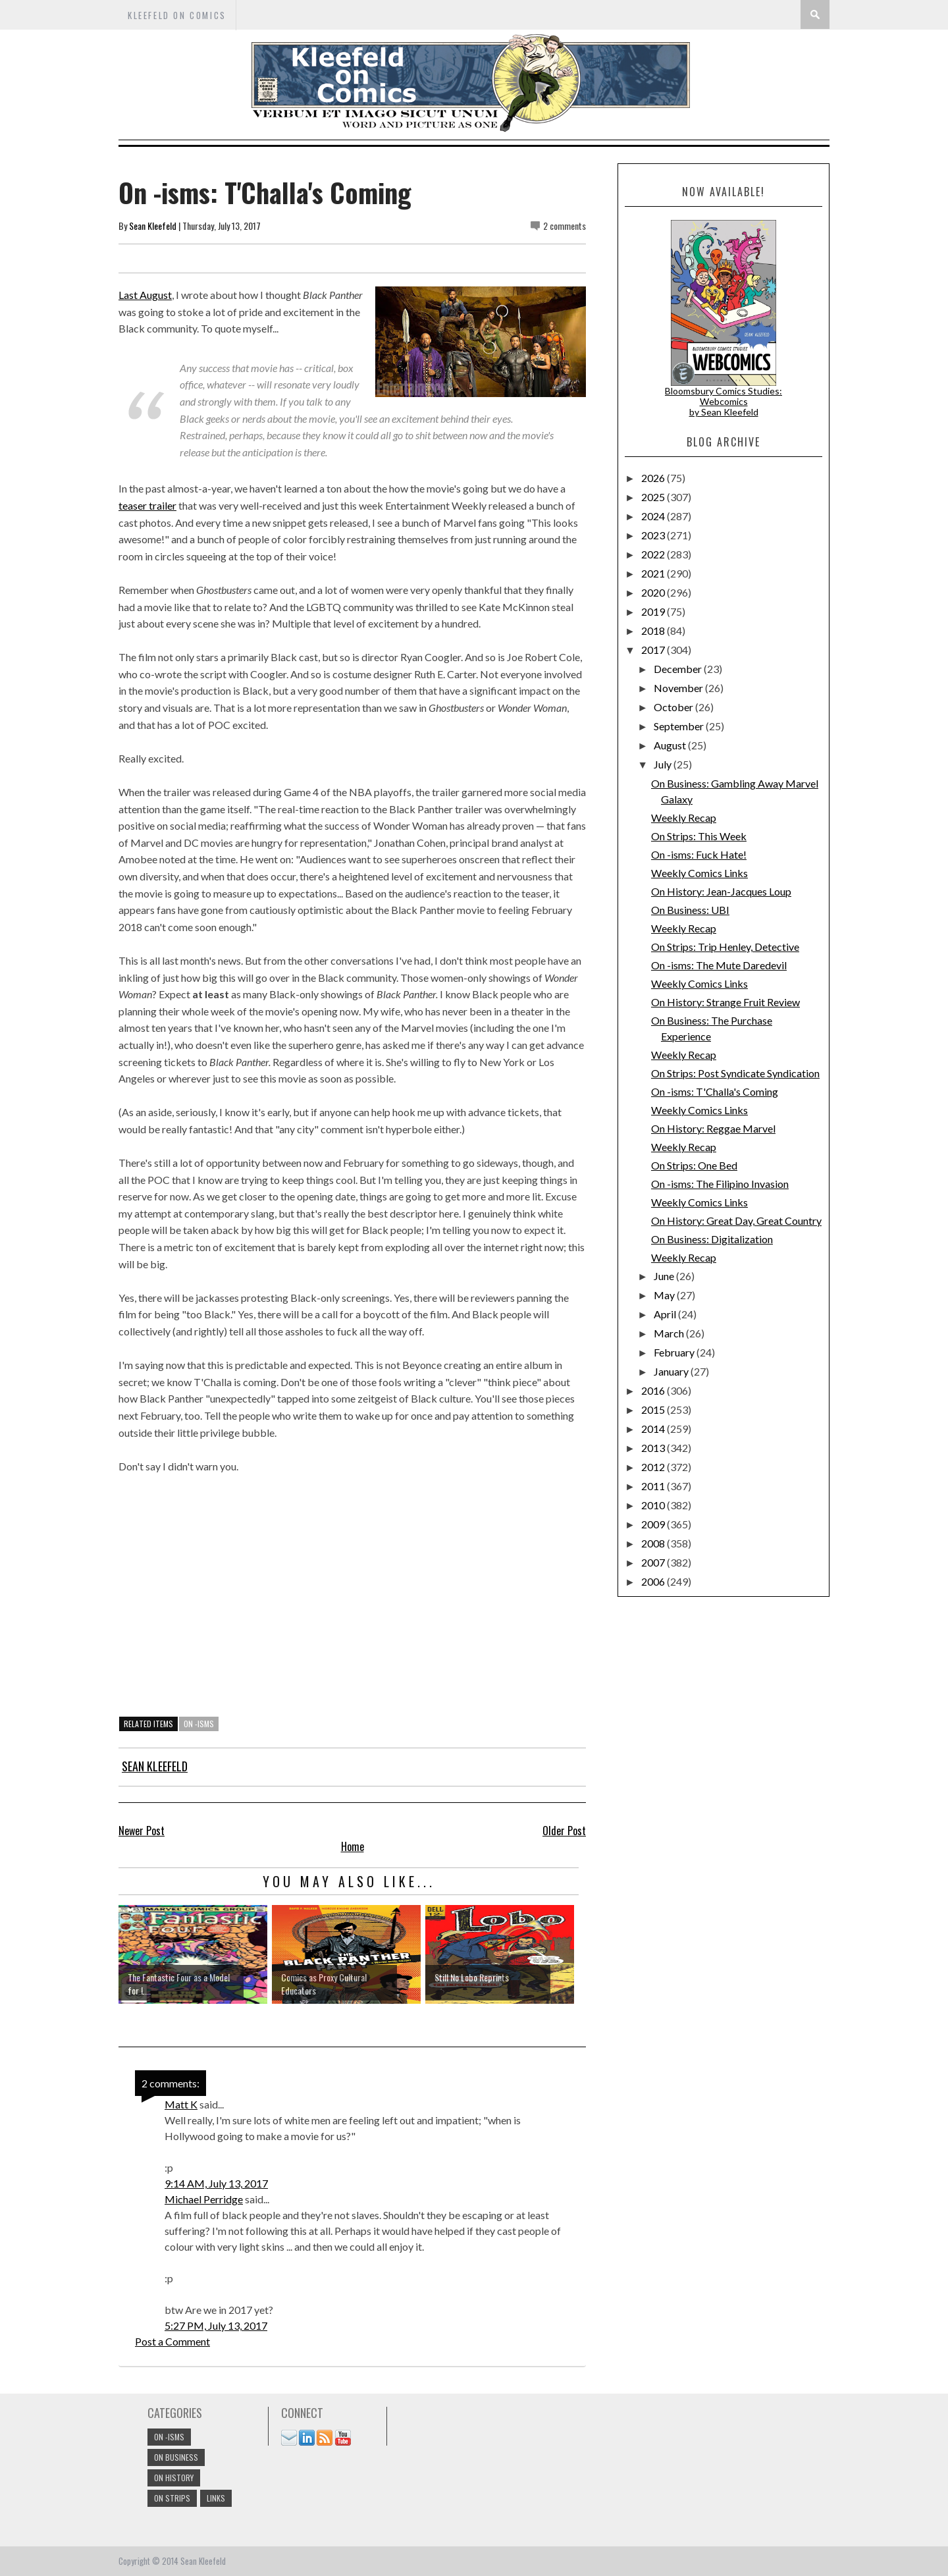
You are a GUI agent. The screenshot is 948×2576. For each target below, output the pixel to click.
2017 (654, 649)
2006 (654, 1581)
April (666, 1314)
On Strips (172, 2498)
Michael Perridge (204, 2199)
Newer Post (141, 1830)
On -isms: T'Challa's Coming (714, 1091)
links (216, 2498)
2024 (654, 516)
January (672, 1371)
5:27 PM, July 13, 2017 (216, 2325)
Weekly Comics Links (699, 873)
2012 (654, 1467)
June (665, 1276)
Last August (145, 294)
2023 (654, 535)
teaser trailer (147, 505)
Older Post (564, 1830)
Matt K (181, 2104)
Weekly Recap (683, 817)
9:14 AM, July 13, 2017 (216, 2183)
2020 (654, 592)
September (680, 726)
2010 (654, 1505)
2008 (654, 1543)
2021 (654, 573)
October (674, 707)
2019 (654, 611)
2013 (654, 1447)
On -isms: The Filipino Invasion (720, 1183)
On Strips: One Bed (694, 1165)
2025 (654, 497)
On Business (176, 2457)
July (663, 764)
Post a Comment (172, 2341)
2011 (654, 1486)
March (670, 1333)
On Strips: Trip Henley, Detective (725, 946)
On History (174, 2477)
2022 (654, 554)
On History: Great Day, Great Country (736, 1220)
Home (352, 1846)
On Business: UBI (690, 909)
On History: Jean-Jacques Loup (721, 891)
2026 (654, 477)
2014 (654, 1428)
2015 (654, 1409)
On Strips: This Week (699, 836)
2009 (654, 1524)
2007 (654, 1562)
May (665, 1295)
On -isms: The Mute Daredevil (719, 965)
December (679, 668)
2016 (654, 1390)
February (675, 1352)
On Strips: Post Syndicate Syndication (735, 1073)
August (671, 745)
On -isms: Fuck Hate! (699, 854)
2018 (654, 630)
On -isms (199, 1723)
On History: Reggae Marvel (713, 1128)
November (679, 688)
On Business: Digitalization (712, 1239)
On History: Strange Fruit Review (725, 1002)
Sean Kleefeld (152, 225)
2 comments (564, 225)
